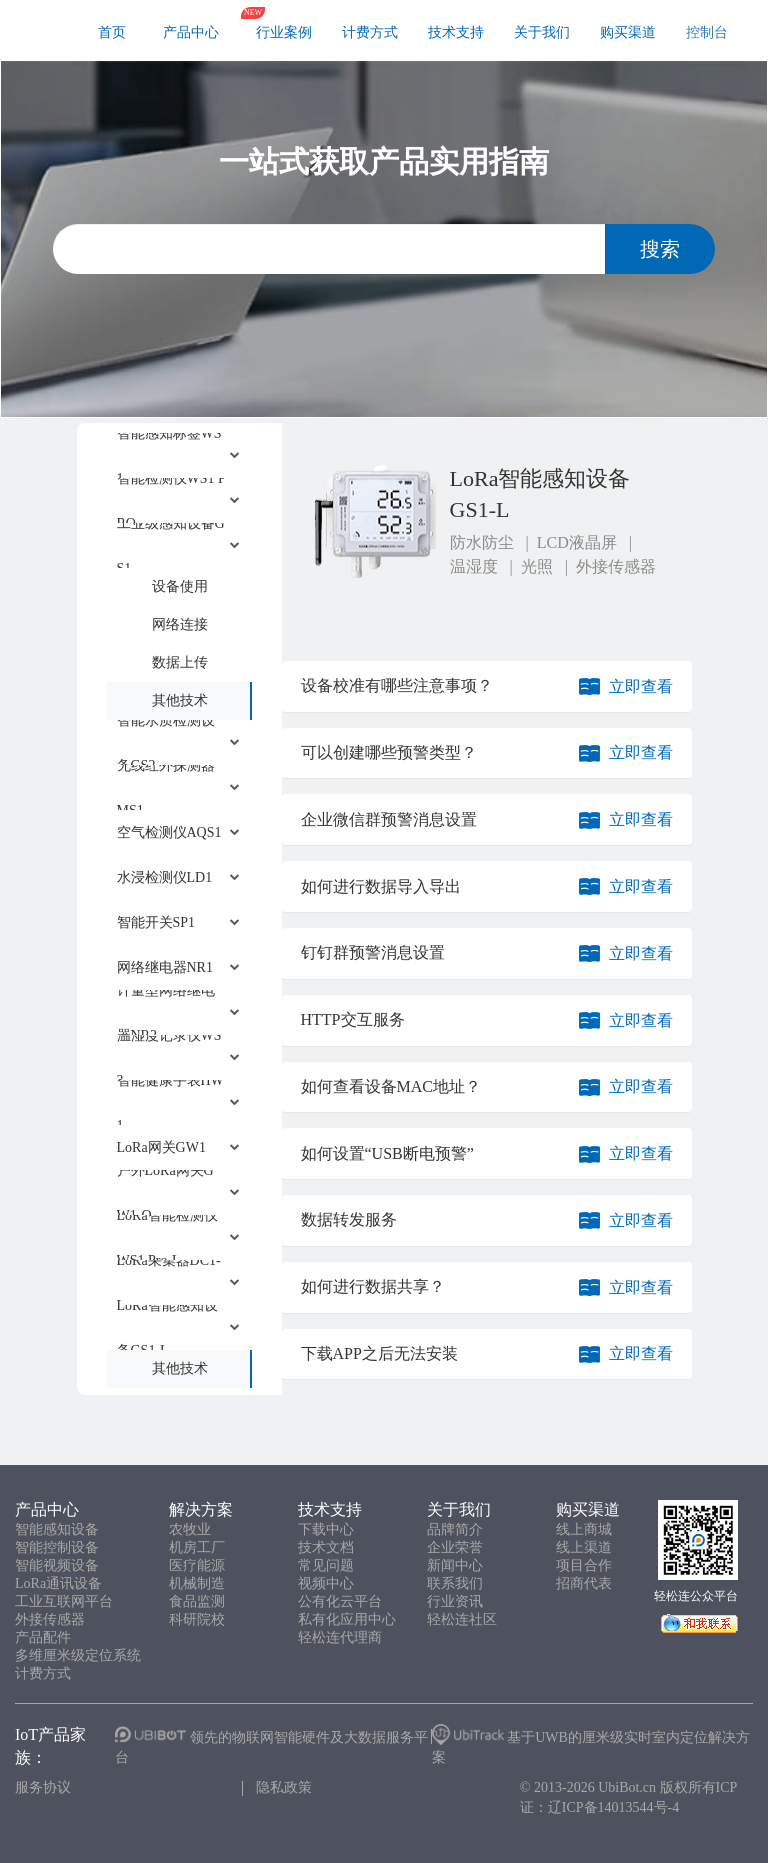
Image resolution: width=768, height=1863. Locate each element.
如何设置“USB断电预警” (387, 1153)
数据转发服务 (349, 1219)
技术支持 (456, 32)
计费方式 (370, 32)
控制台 (707, 32)
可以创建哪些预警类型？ (389, 752)
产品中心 (191, 32)
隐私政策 (284, 1787)
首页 (112, 32)
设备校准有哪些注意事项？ (397, 685)
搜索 (660, 249)
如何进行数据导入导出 (381, 886)
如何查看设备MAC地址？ (391, 1086)
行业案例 (284, 32)
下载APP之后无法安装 (379, 1353)
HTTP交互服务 (353, 1019)
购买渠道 (628, 32)
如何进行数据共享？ (373, 1286)
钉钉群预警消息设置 (373, 952)
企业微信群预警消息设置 (389, 819)
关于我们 (542, 32)
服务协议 (43, 1787)
